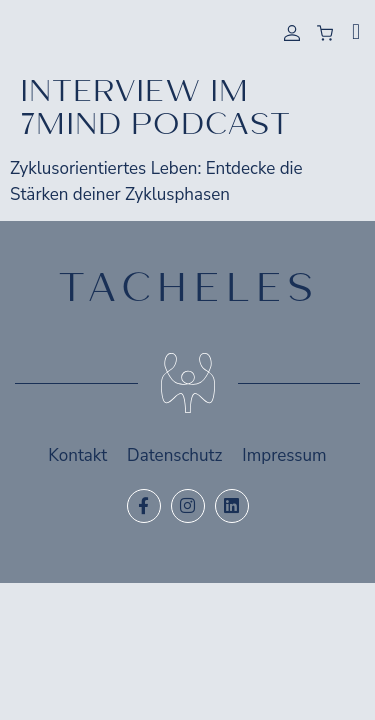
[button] (356, 32)
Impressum (284, 455)
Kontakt (77, 455)
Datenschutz (174, 455)
